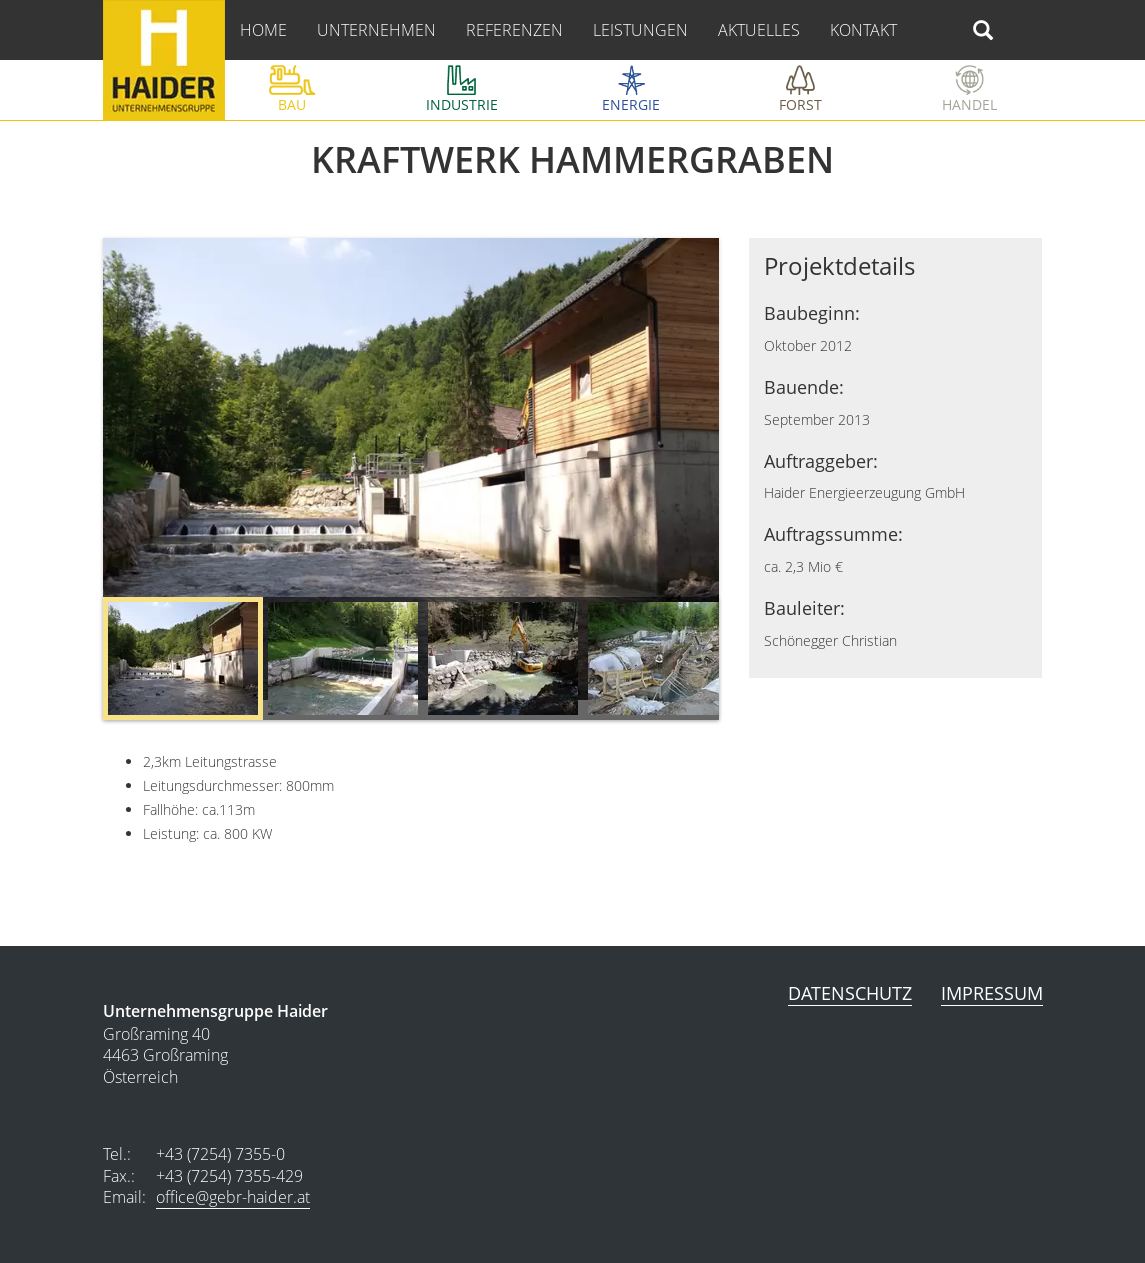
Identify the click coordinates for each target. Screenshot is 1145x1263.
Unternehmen (376, 30)
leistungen (640, 30)
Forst (800, 104)
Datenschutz (850, 993)
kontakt (863, 30)
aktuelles (759, 30)
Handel (969, 104)
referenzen (514, 30)
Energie (631, 104)
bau (292, 104)
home (263, 30)
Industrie (462, 104)
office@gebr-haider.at (233, 1197)
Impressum (992, 993)
